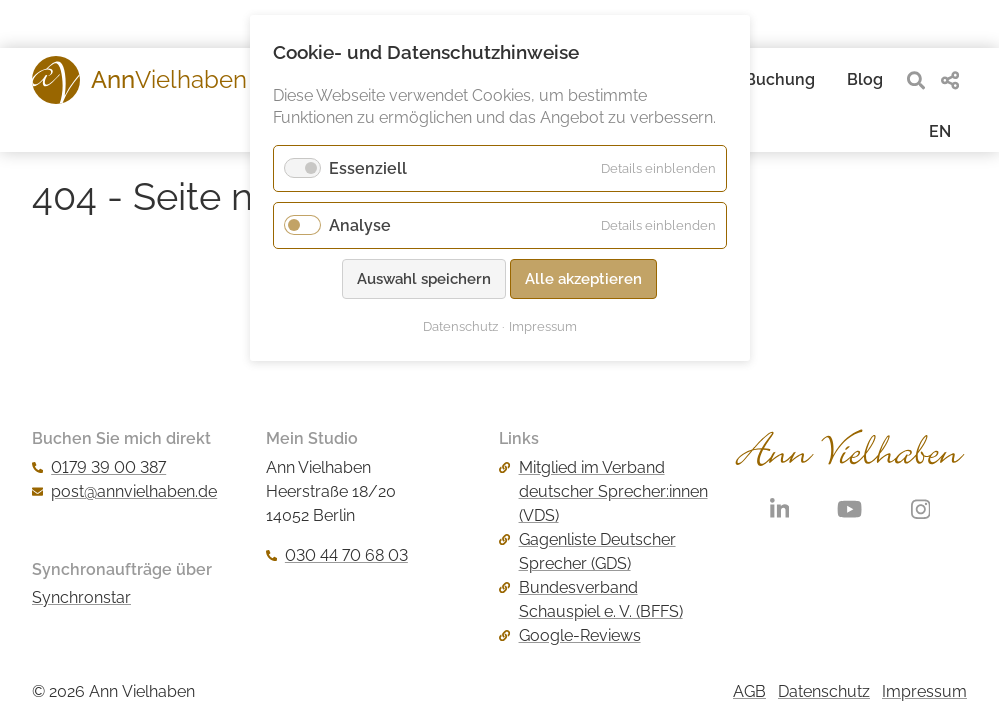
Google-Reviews (569, 635)
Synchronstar (81, 597)
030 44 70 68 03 (337, 555)
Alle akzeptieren (583, 279)
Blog (865, 79)
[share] (950, 80)
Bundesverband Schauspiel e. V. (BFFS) (590, 599)
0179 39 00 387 (99, 467)
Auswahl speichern (424, 279)
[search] (916, 80)
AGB (749, 691)
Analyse (360, 225)
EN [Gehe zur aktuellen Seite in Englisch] (940, 131)
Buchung (780, 79)
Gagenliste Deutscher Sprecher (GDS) (587, 551)
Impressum (924, 691)
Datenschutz (824, 691)
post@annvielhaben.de (124, 491)
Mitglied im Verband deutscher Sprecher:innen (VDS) (603, 491)
